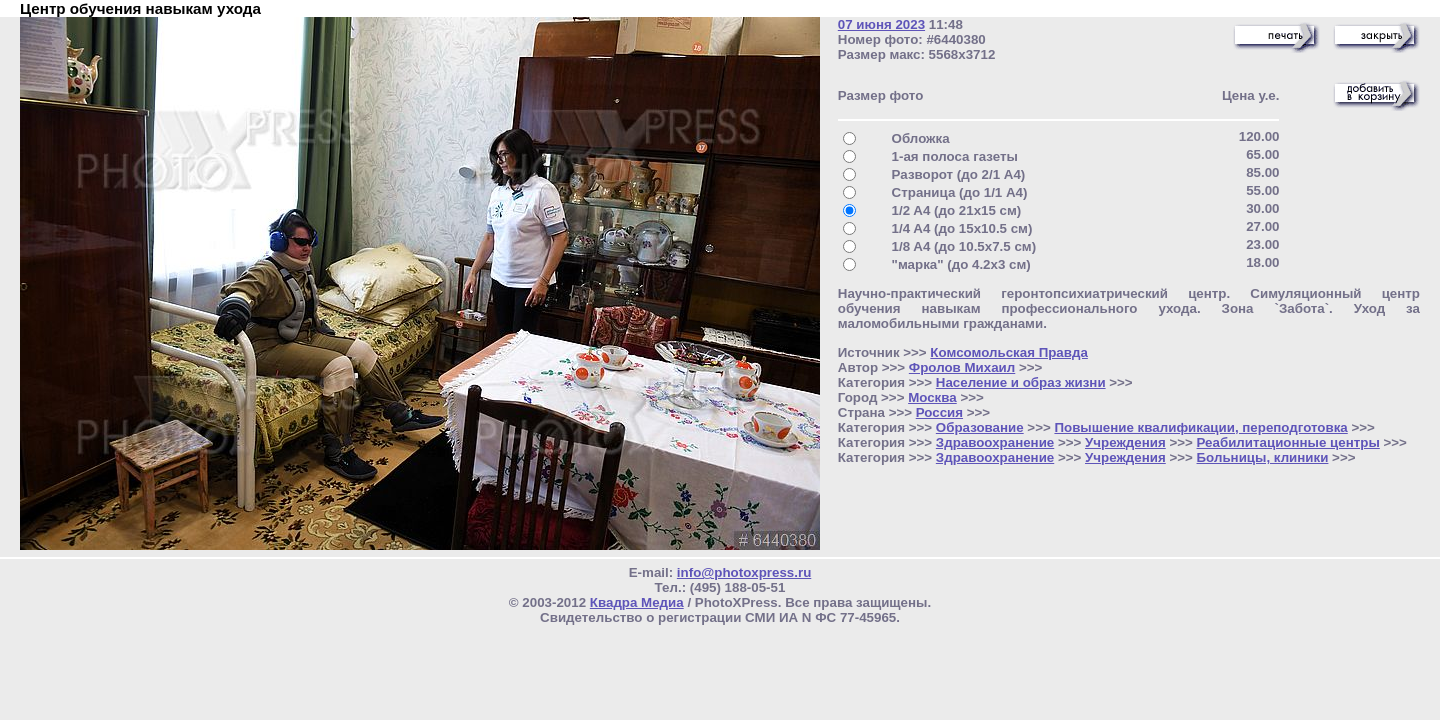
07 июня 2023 (881, 24)
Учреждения (1125, 442)
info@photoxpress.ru (744, 572)
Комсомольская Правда (1009, 352)
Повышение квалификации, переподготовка (1200, 427)
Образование (980, 427)
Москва (932, 397)
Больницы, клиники (1263, 457)
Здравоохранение (995, 442)
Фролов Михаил (962, 367)
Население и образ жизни (1021, 382)
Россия (939, 412)
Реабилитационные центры (1288, 442)
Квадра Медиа (637, 602)
